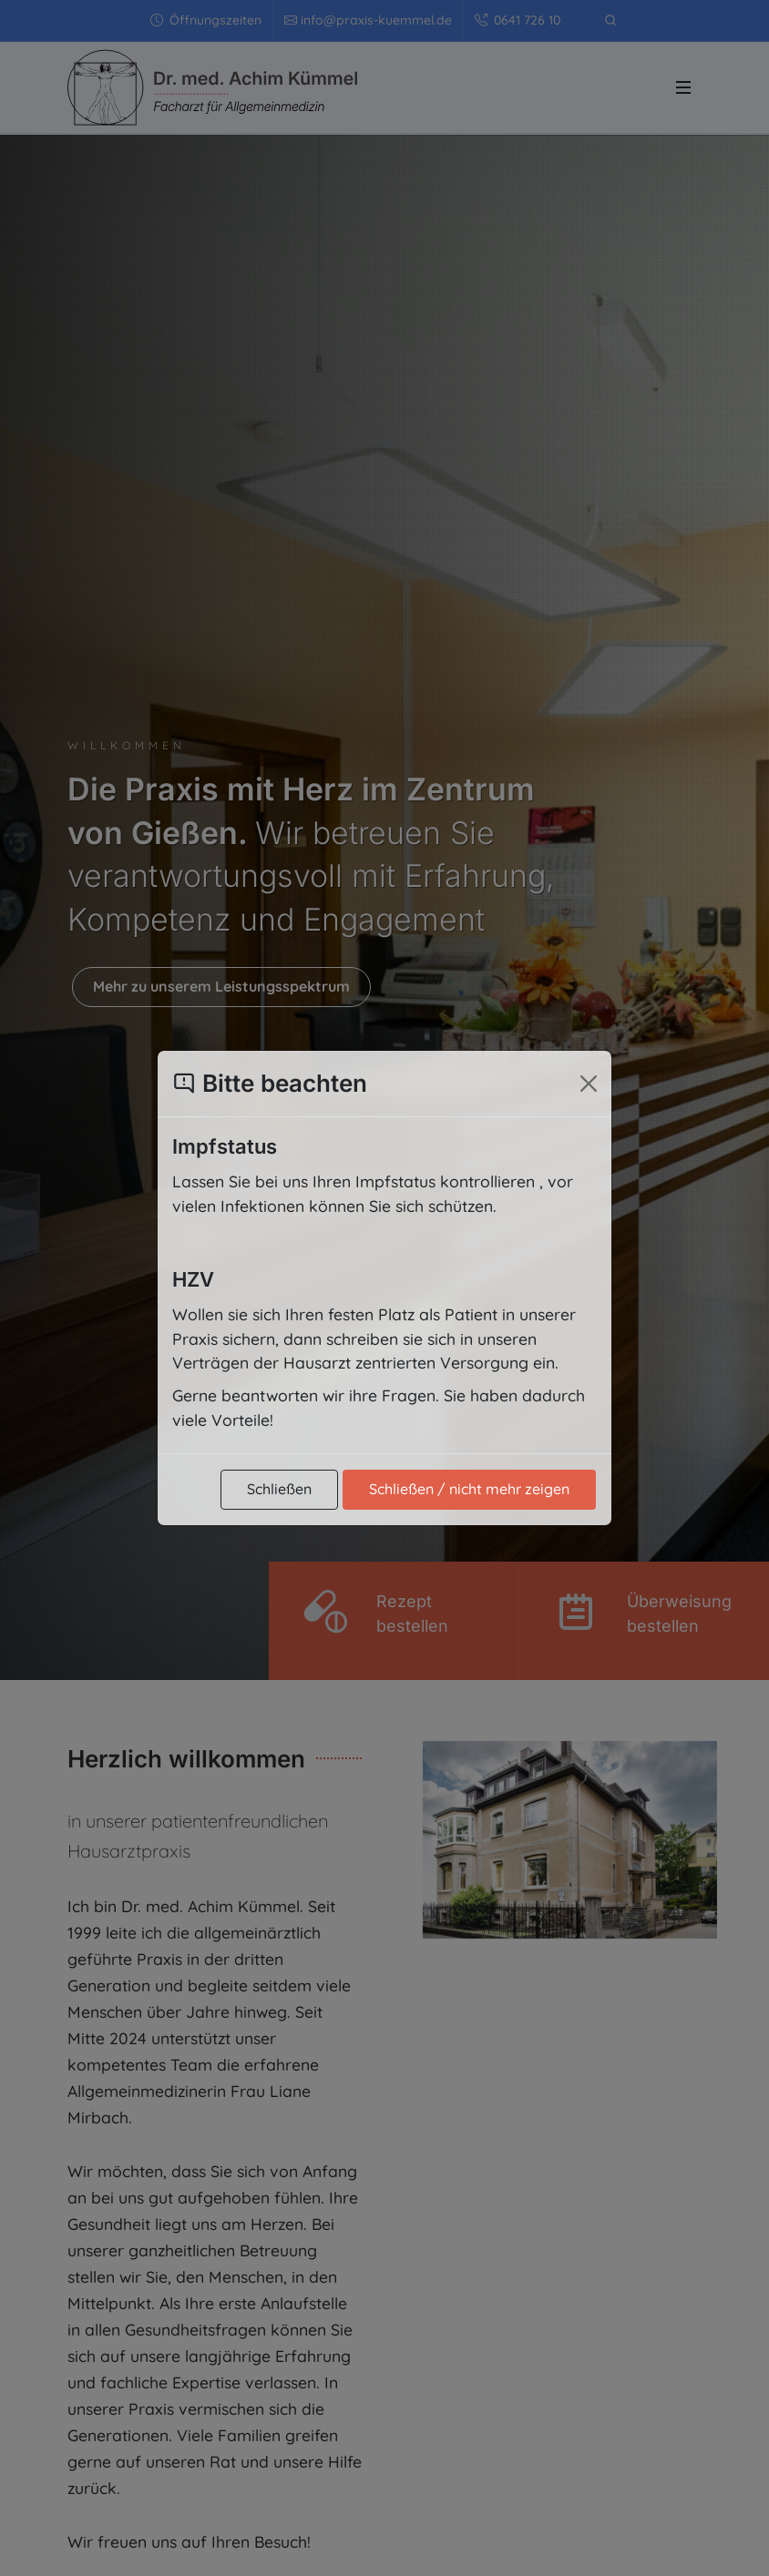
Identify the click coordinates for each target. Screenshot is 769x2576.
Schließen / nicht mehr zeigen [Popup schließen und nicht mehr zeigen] (469, 1489)
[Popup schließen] (588, 1083)
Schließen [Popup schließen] (279, 1489)
